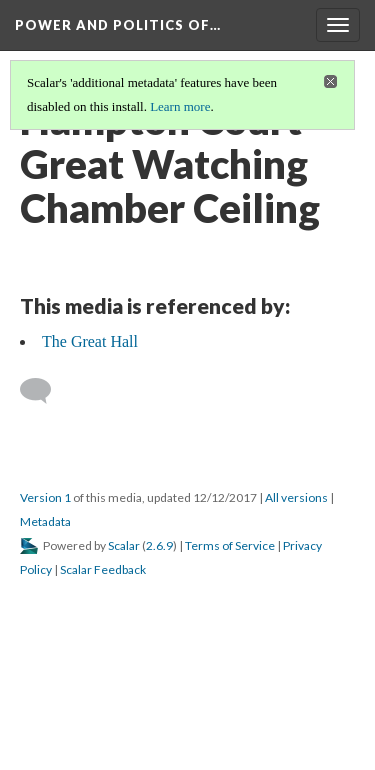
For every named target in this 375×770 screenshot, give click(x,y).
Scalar (124, 545)
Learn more (180, 106)
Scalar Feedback (103, 569)
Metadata (45, 521)
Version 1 (45, 497)
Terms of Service (230, 545)
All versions (296, 497)
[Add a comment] (44, 391)
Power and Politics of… (118, 25)
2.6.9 (159, 545)
